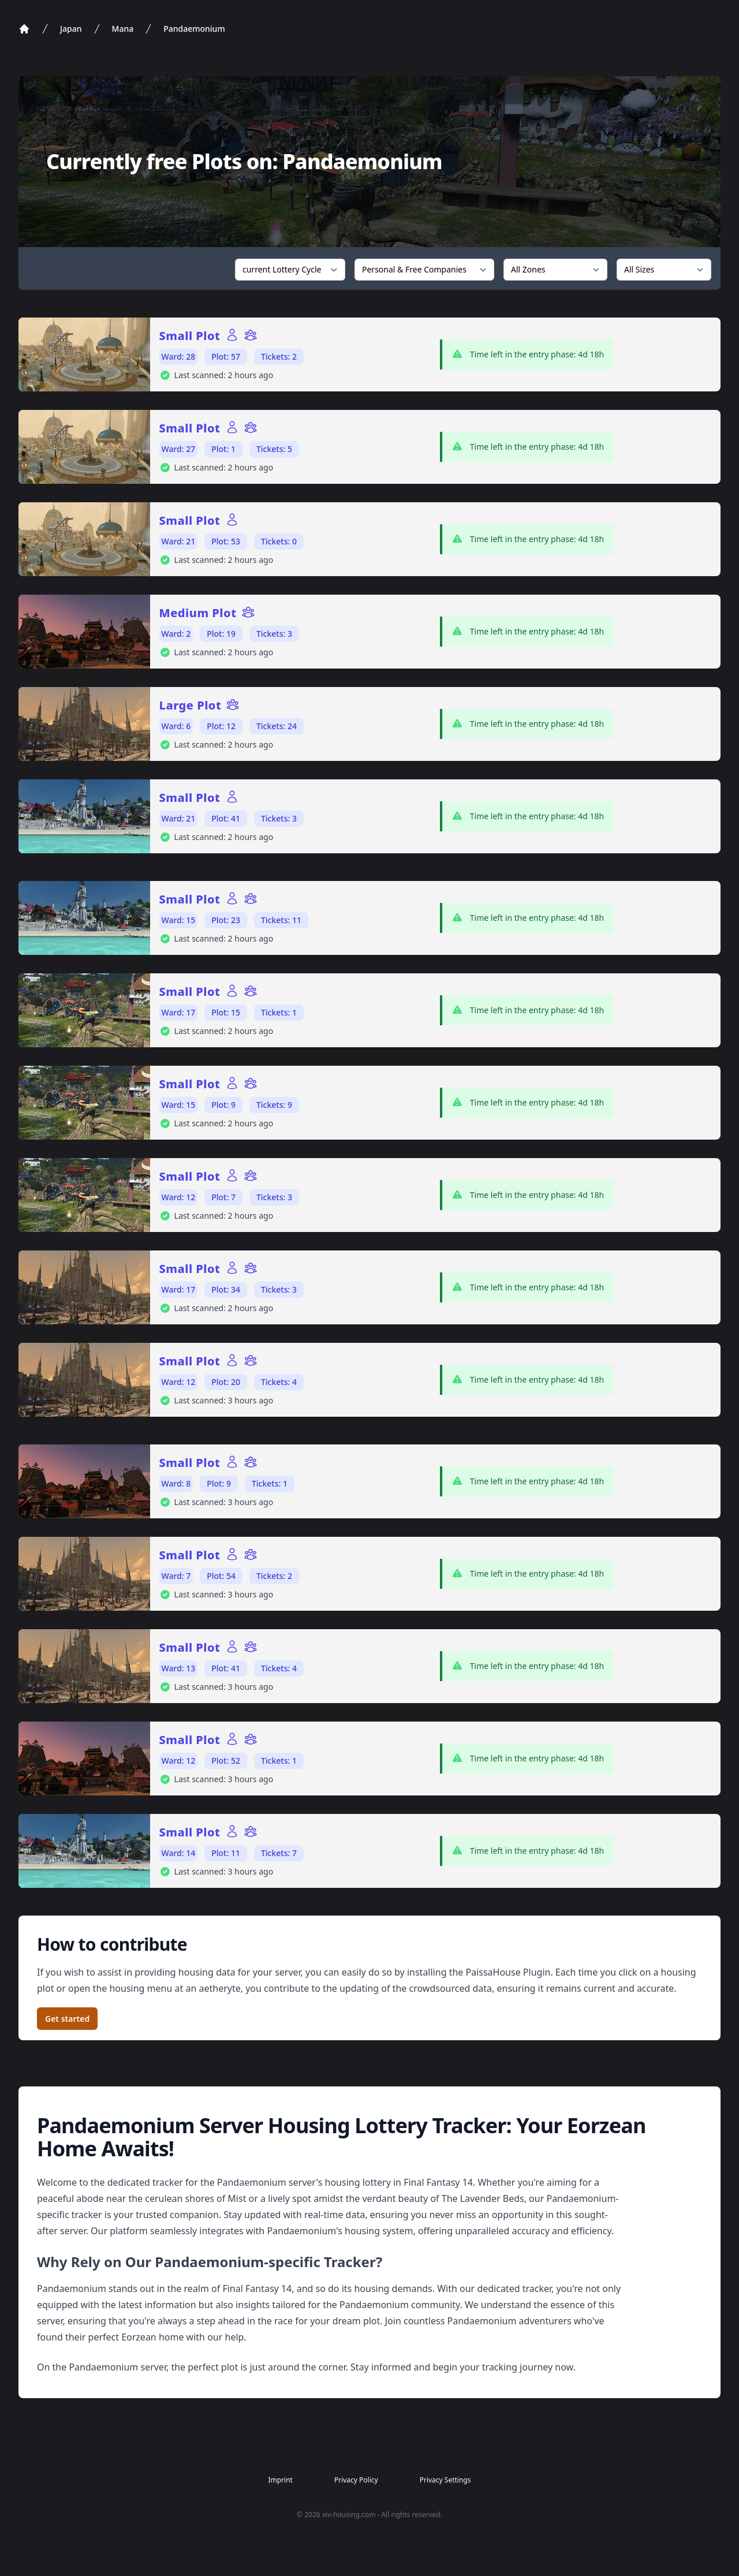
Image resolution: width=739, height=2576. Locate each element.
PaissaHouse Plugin (507, 1972)
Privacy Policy (356, 2480)
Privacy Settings (445, 2480)
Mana (123, 28)
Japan (71, 28)
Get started (67, 2018)
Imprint (280, 2480)
